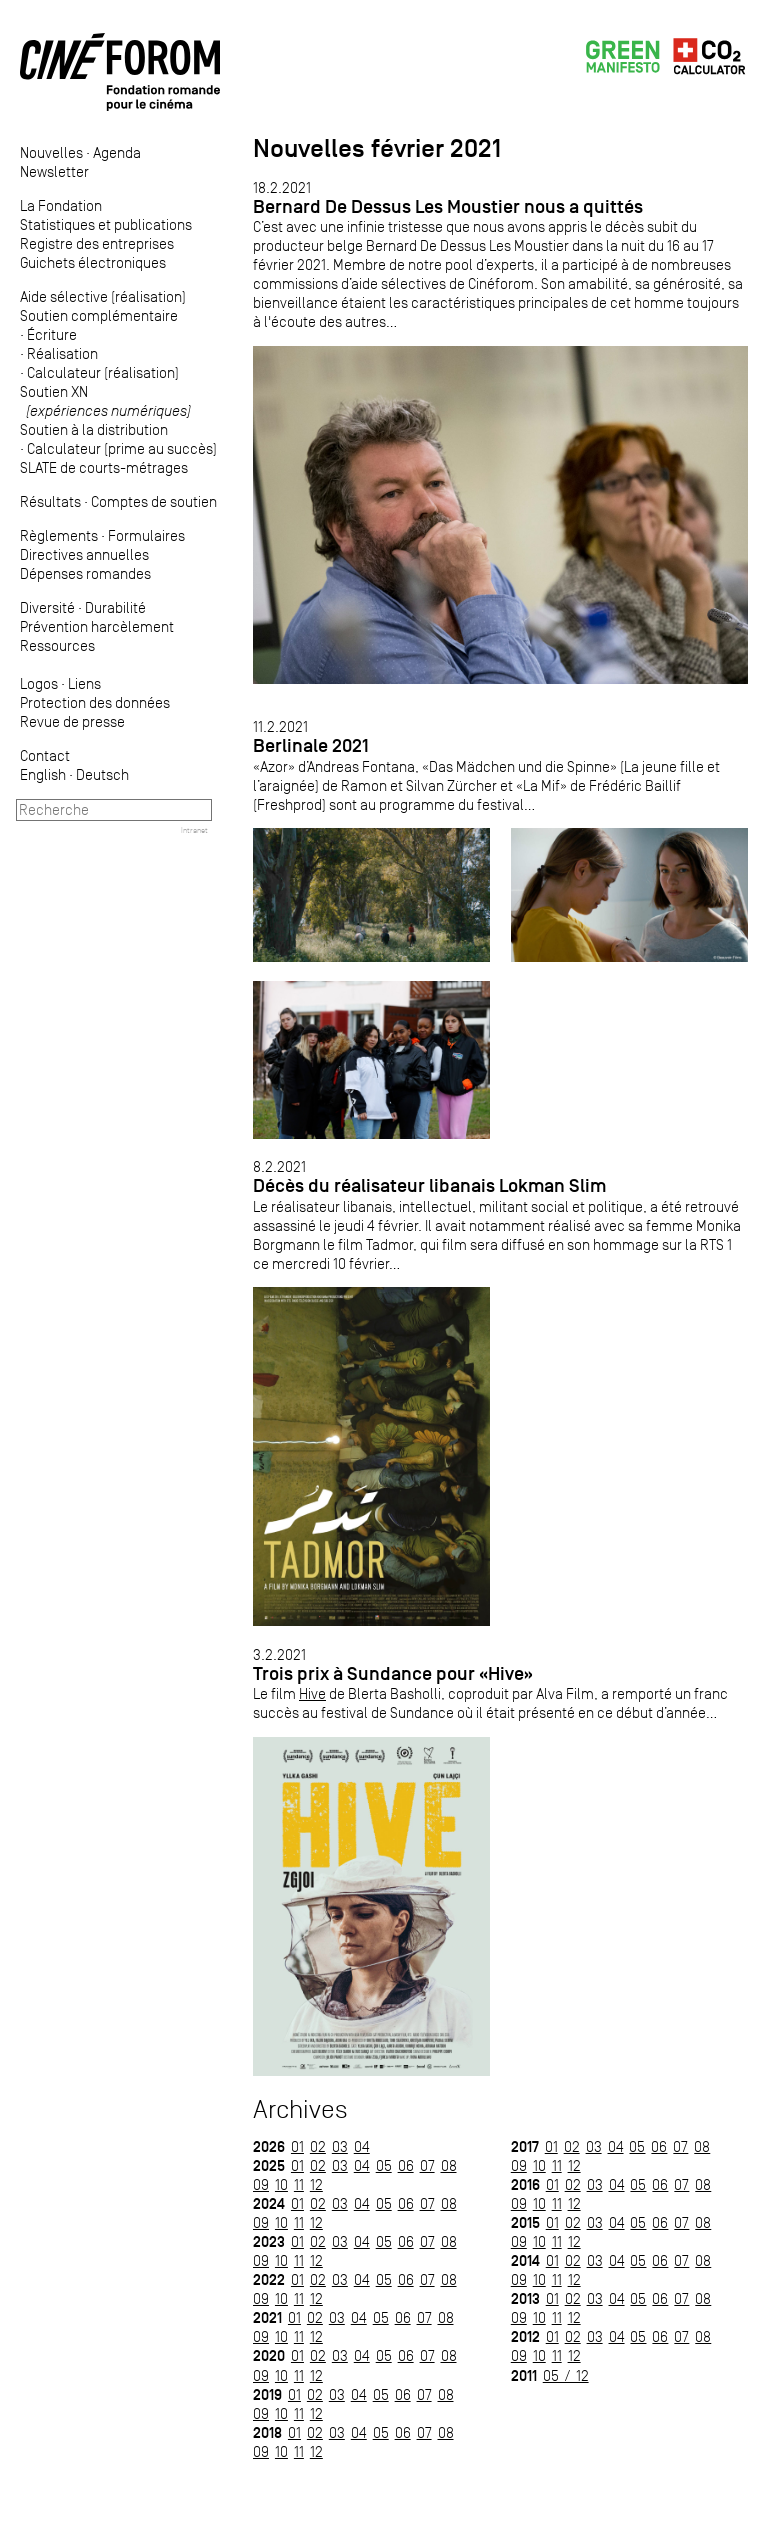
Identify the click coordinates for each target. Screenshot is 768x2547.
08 (449, 2165)
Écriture (52, 334)
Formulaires (146, 535)
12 (316, 2184)
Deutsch (102, 774)
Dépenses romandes (85, 573)
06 (406, 2165)
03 (340, 2146)
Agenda (117, 152)
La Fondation (61, 205)
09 (261, 2184)
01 (297, 2146)
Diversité (47, 607)
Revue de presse (72, 721)
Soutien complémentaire (99, 315)
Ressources (57, 645)
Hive (312, 1693)
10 (281, 2184)
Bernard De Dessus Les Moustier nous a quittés (448, 206)
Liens (84, 683)
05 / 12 (566, 2375)
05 (384, 2165)
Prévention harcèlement (97, 626)
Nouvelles (51, 152)
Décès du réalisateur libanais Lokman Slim (429, 1185)
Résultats (50, 501)
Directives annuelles (84, 554)
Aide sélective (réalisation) (103, 296)
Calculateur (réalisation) (103, 372)
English (43, 774)
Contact (45, 755)
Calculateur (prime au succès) (122, 448)
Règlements (59, 535)
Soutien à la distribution (94, 429)
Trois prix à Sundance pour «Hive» (393, 1673)
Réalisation (62, 353)
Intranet (194, 830)
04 (362, 2146)
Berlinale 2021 (311, 745)
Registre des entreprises (97, 243)
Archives (300, 2109)
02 (318, 2146)
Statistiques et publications (106, 224)
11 (299, 2184)
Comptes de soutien (154, 501)
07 (427, 2165)
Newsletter (54, 171)
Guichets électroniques (93, 262)
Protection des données (95, 702)
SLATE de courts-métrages (104, 467)
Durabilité (115, 607)
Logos (39, 683)
